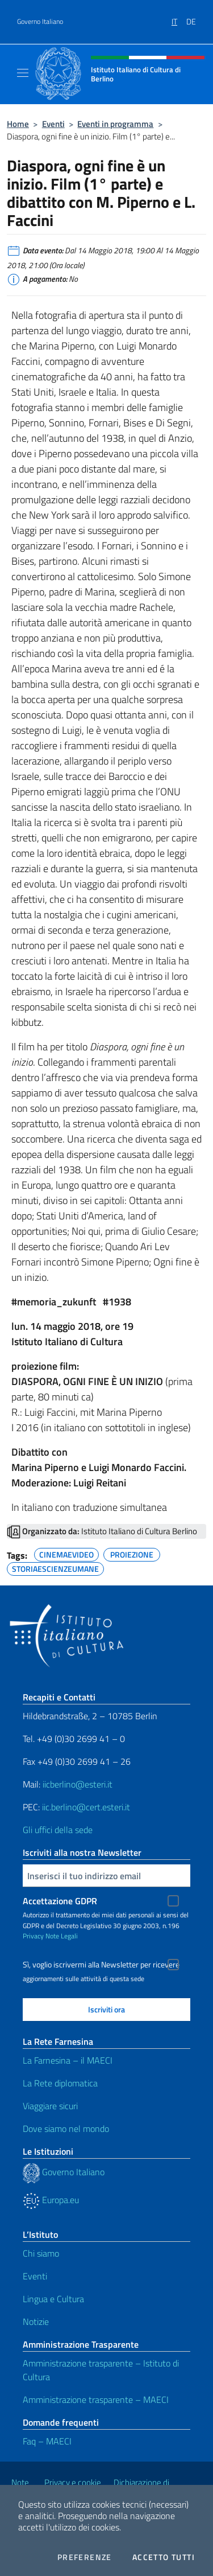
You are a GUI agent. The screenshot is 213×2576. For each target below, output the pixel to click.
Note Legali (61, 1935)
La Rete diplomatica (60, 2083)
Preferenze (84, 2557)
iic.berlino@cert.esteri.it (86, 1807)
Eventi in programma (115, 123)
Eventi (53, 123)
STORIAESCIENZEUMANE (55, 1567)
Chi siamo (41, 2253)
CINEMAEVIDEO (66, 1553)
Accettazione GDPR (60, 1901)
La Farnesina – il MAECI (67, 2060)
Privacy (33, 1935)
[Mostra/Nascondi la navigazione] (23, 73)
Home (18, 123)
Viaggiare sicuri (50, 2106)
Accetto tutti (163, 2557)
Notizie (36, 2321)
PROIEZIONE (131, 1553)
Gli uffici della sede (58, 1830)
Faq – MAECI (47, 2441)
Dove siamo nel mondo (66, 2128)
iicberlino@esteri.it (77, 1784)
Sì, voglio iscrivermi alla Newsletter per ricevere (101, 1964)
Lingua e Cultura (53, 2299)
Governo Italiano (40, 22)
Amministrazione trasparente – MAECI (96, 2399)
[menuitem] (179, 17)
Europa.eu (51, 2200)
